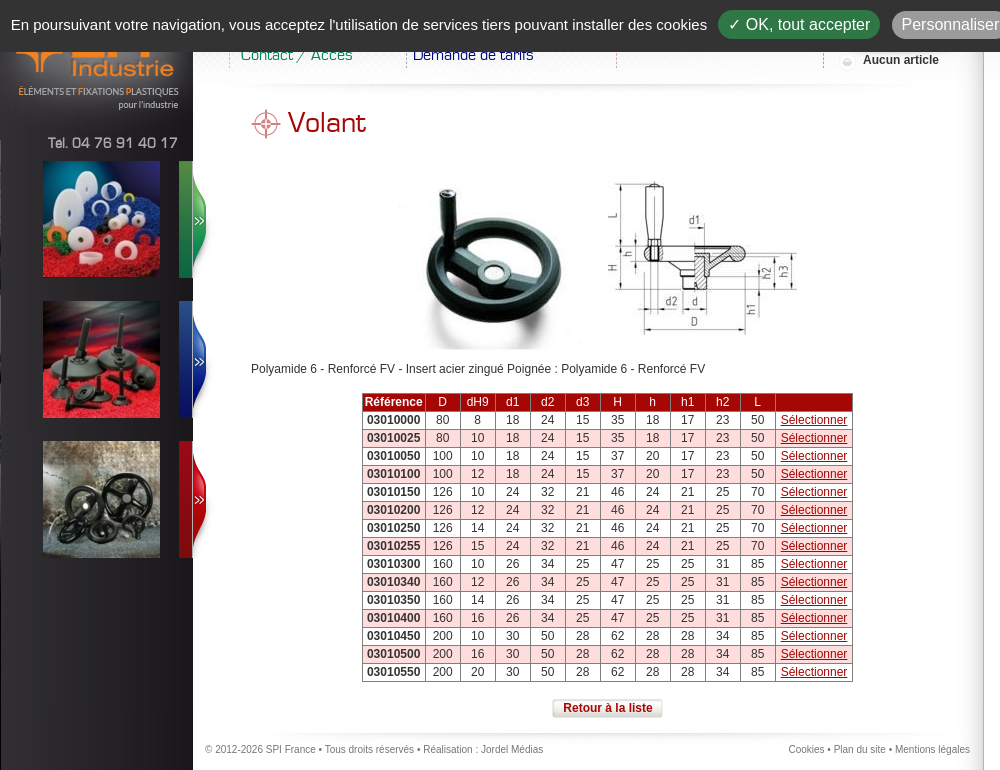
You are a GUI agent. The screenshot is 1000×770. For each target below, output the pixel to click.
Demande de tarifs (473, 55)
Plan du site (860, 749)
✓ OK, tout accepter (799, 24)
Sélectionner (814, 420)
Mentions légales (932, 749)
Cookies (806, 749)
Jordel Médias (512, 749)
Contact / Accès (297, 55)
